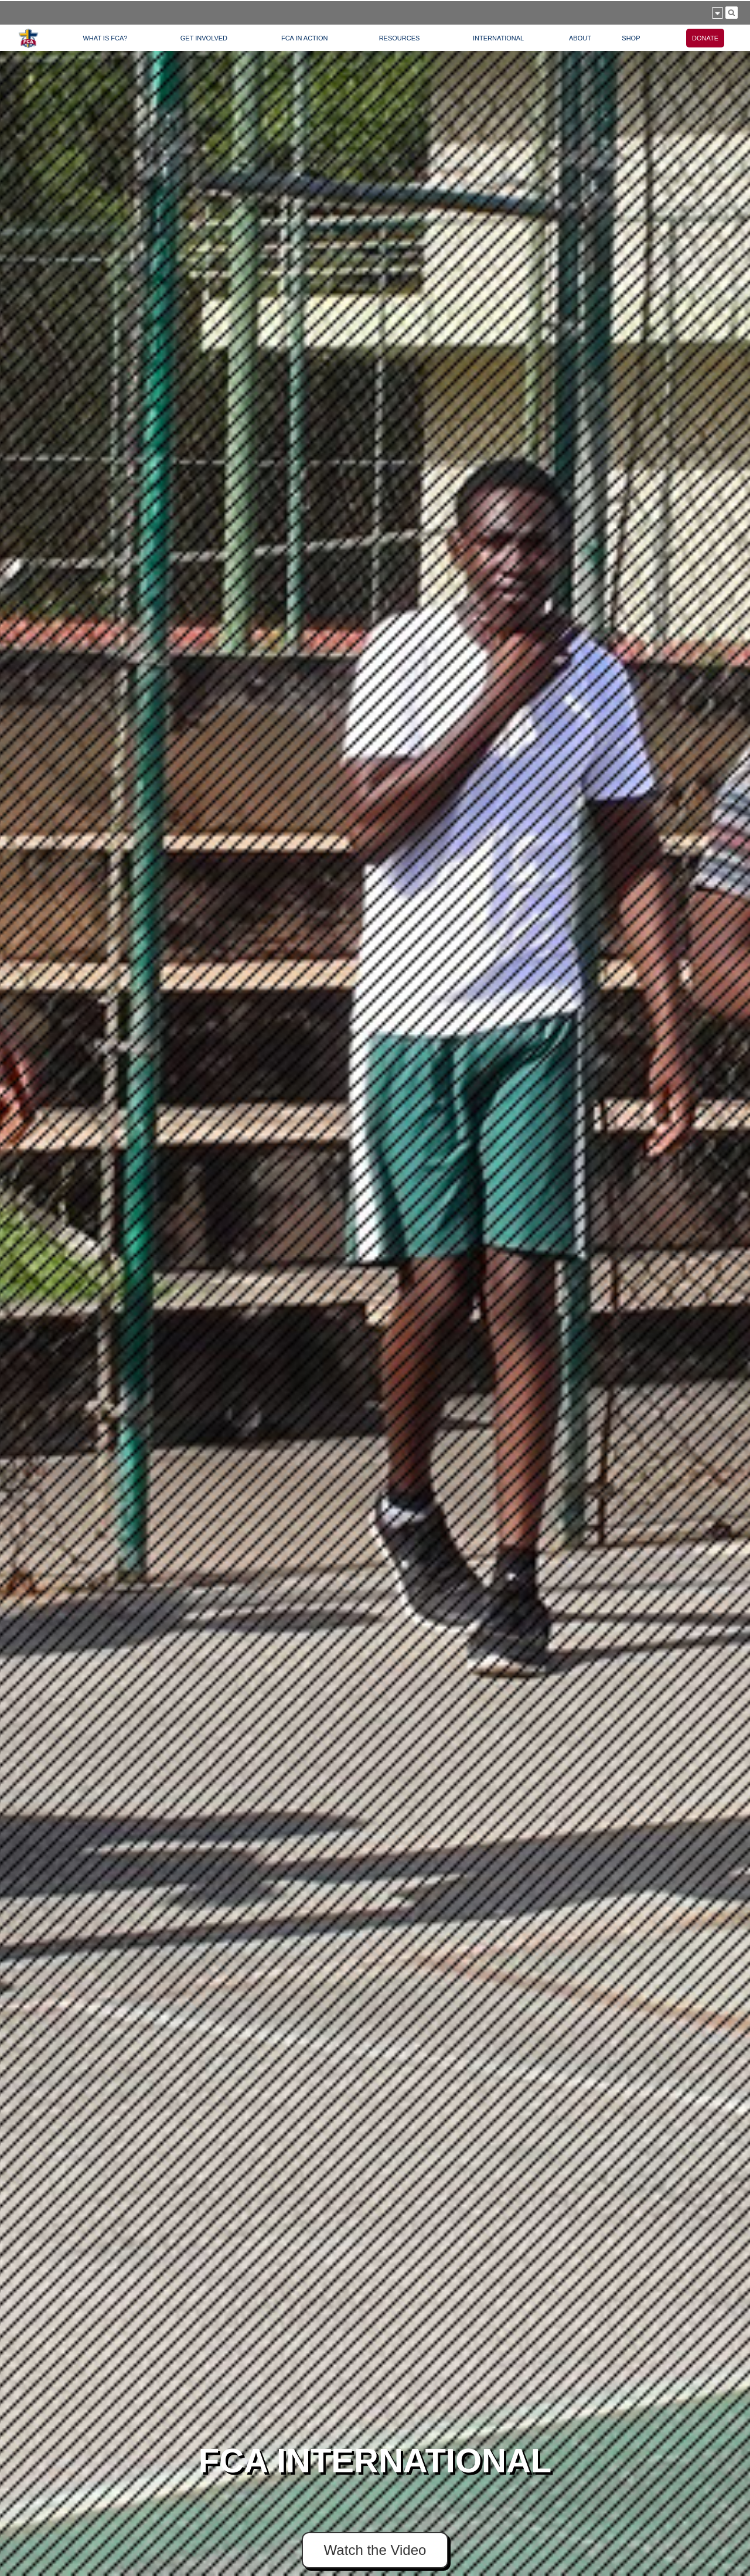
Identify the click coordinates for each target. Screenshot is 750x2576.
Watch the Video (375, 2550)
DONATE (705, 38)
